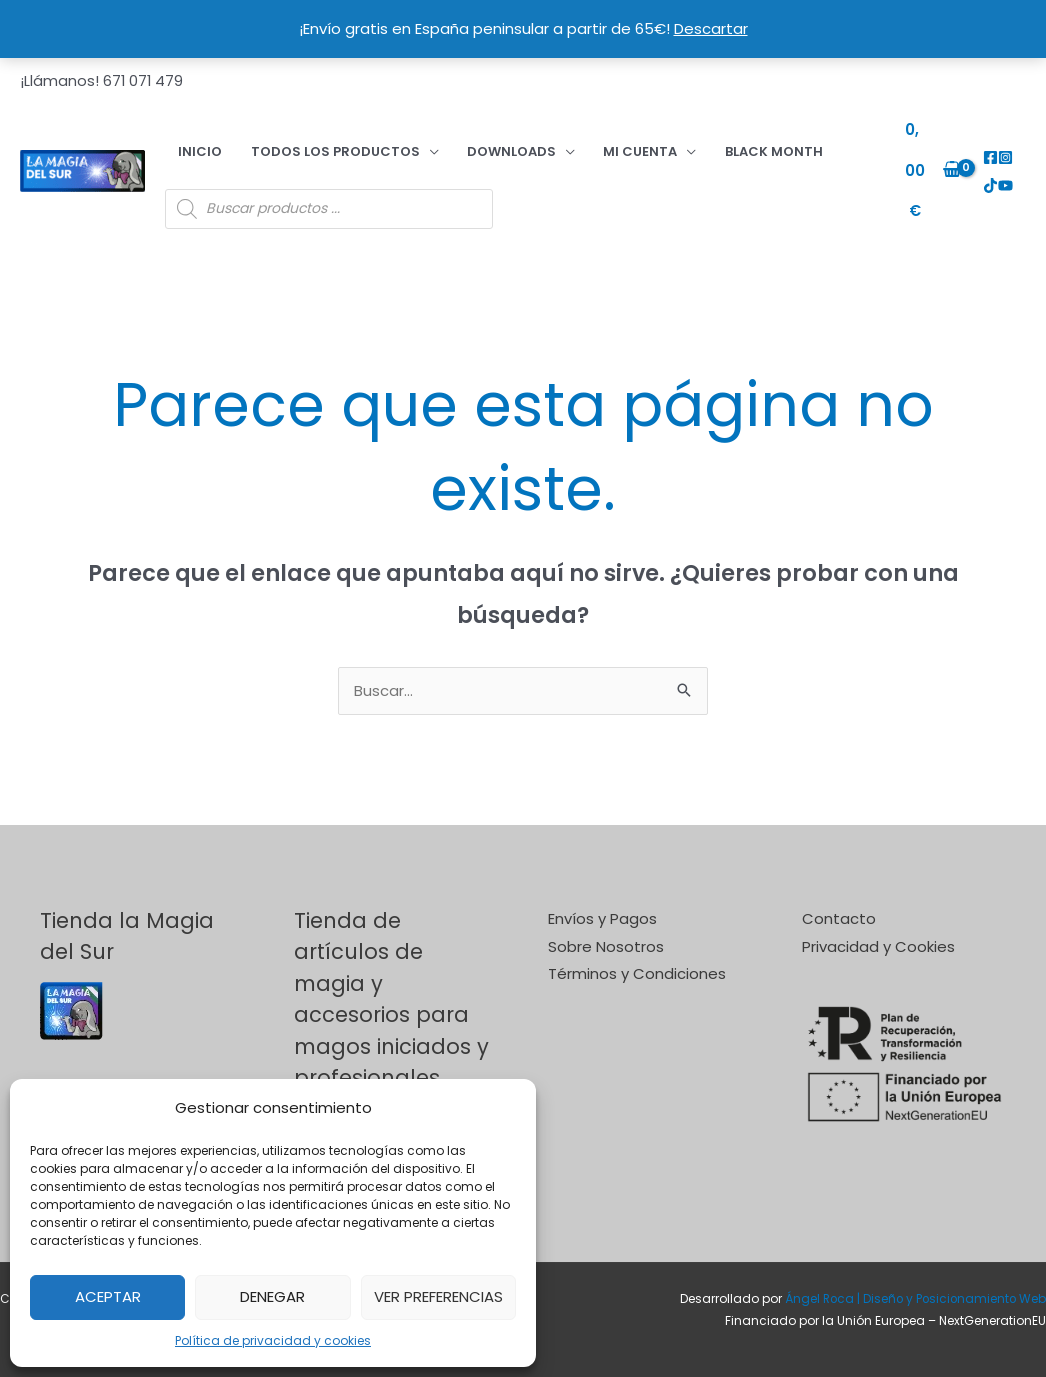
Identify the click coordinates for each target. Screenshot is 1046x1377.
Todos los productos (298, 142)
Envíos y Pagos (602, 901)
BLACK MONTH (667, 142)
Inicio (187, 142)
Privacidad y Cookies (878, 929)
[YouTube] (986, 176)
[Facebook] (986, 149)
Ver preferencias (438, 1296)
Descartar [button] (711, 28)
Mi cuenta (557, 142)
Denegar (272, 1296)
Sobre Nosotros (606, 929)
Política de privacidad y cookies (273, 1340)
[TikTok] (1016, 149)
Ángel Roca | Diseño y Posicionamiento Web (912, 1282)
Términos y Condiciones (637, 957)
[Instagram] (1001, 149)
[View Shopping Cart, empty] (922, 162)
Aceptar (108, 1296)
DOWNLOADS (451, 142)
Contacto (839, 901)
